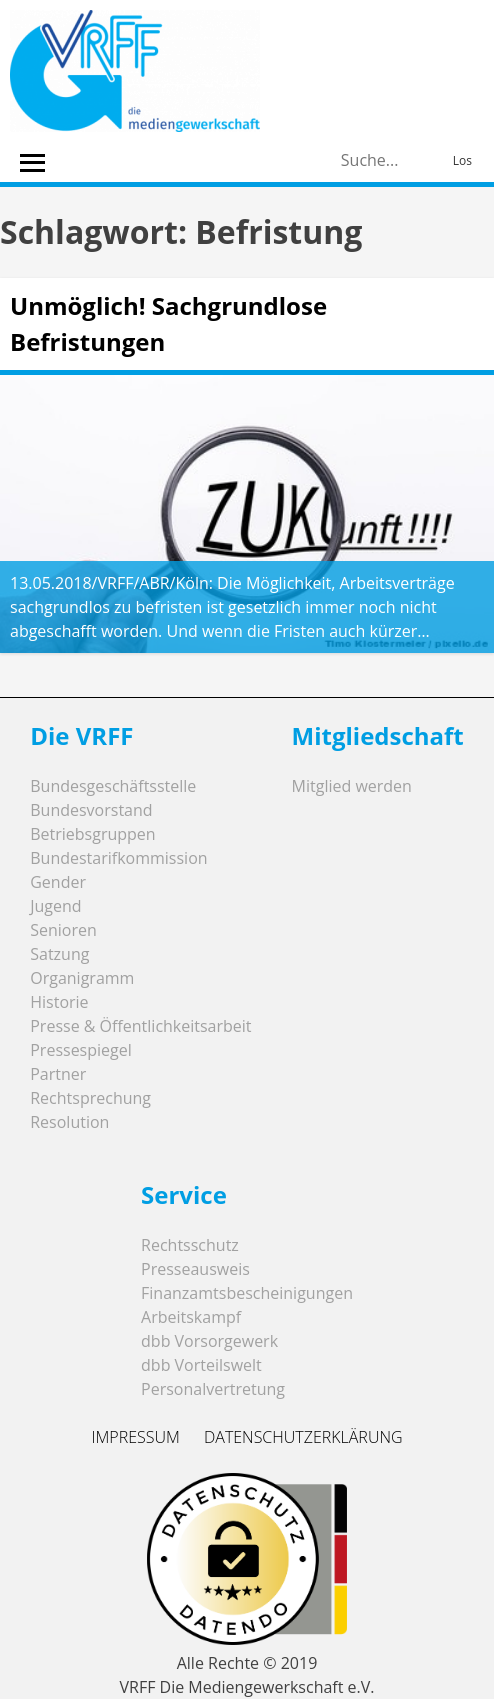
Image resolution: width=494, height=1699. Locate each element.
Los (462, 160)
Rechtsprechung (90, 1098)
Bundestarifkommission (118, 858)
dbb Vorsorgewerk (209, 1341)
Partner (58, 1074)
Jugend (55, 906)
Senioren (63, 930)
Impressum (135, 1437)
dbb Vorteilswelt (201, 1365)
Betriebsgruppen (92, 834)
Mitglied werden (352, 786)
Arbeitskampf (191, 1317)
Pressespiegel (81, 1050)
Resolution (69, 1122)
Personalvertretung (213, 1389)
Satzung (59, 954)
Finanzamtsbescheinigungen (247, 1293)
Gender (58, 882)
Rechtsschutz (190, 1245)
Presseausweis (195, 1269)
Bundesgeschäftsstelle (113, 786)
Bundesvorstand (91, 810)
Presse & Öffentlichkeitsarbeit (140, 1026)
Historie (59, 1002)
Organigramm (82, 978)
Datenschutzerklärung (303, 1437)
